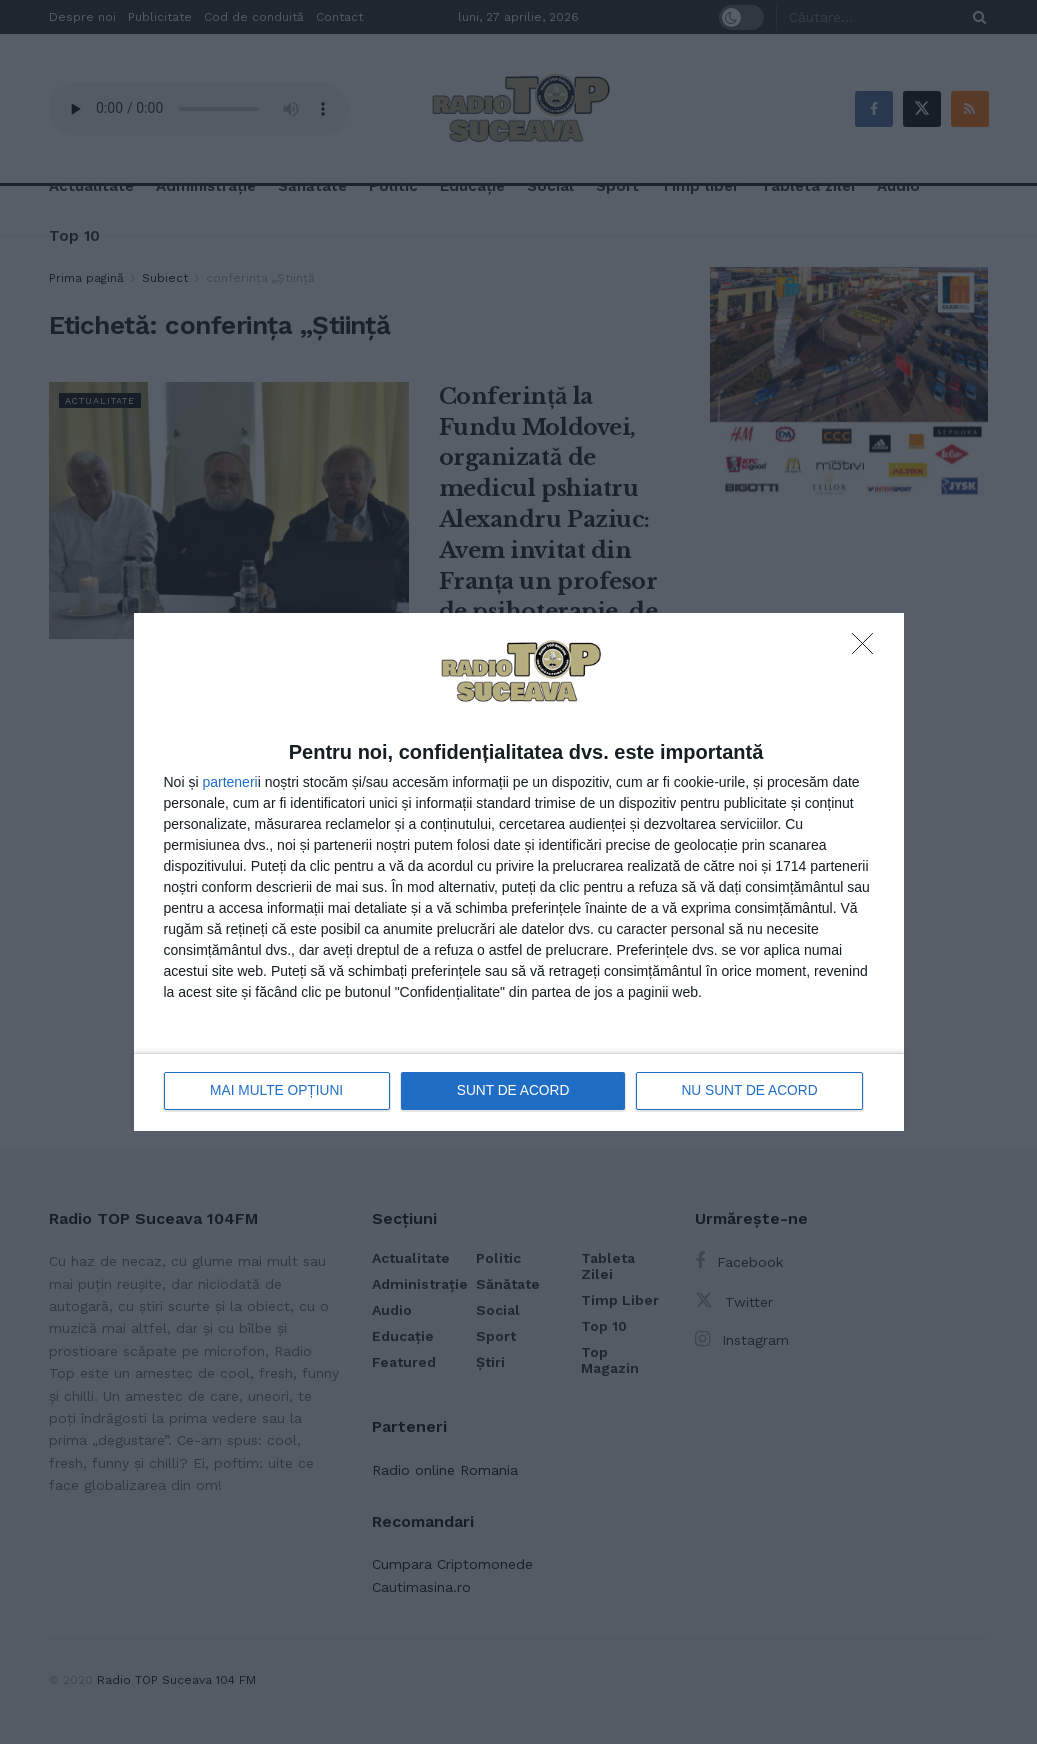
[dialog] (519, 872)
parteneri (229, 782)
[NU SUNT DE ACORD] (868, 650)
